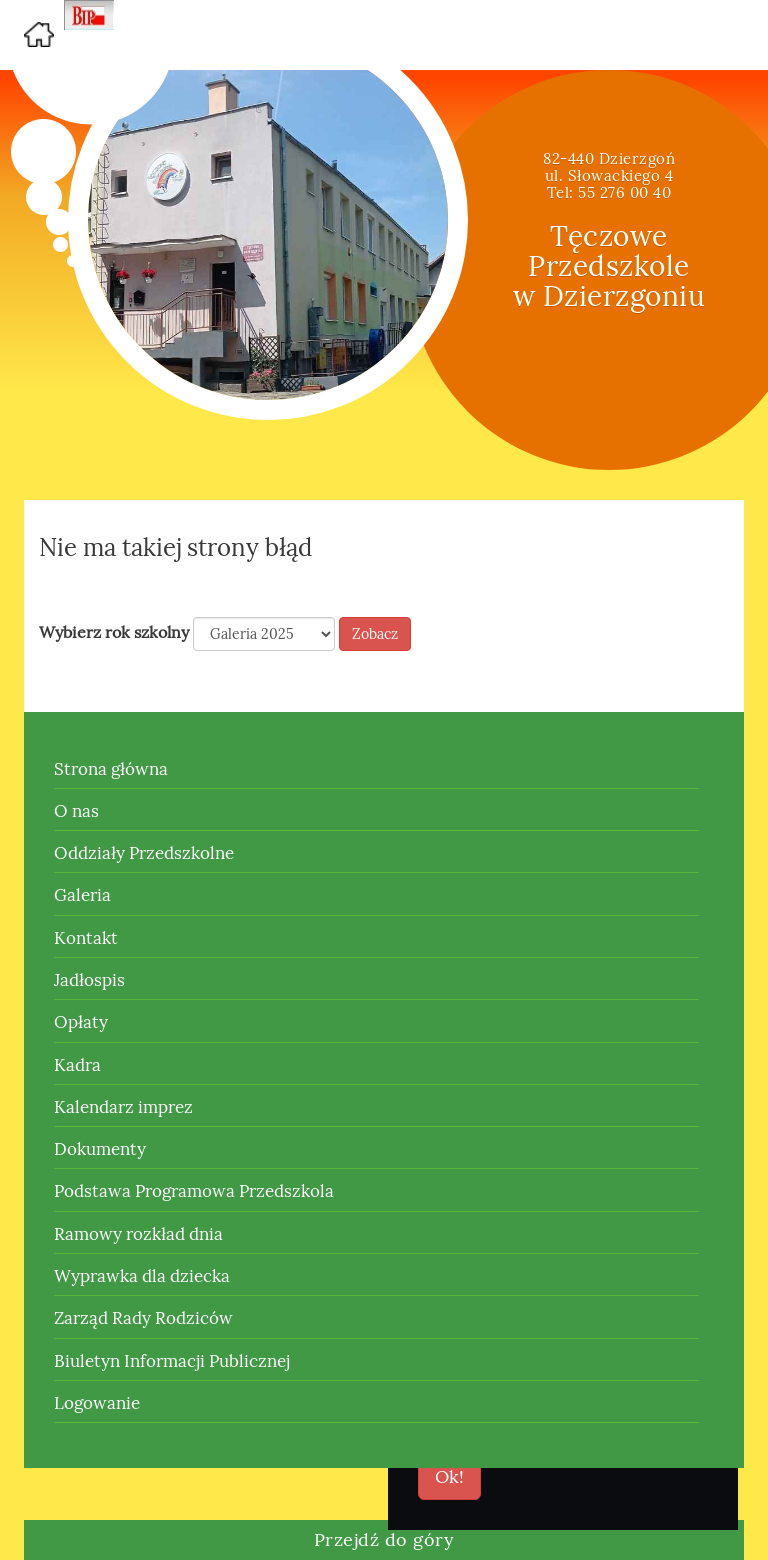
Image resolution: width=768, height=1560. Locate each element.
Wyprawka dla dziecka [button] (142, 1276)
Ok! (449, 1476)
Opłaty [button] (81, 1022)
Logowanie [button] (97, 1403)
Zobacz (375, 634)
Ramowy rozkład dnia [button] (138, 1234)
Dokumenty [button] (100, 1149)
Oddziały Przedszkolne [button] (144, 853)
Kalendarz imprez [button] (123, 1107)
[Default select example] (264, 634)
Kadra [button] (77, 1065)
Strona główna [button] (111, 769)
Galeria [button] (82, 895)
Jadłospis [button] (89, 980)
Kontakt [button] (86, 938)
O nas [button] (76, 811)
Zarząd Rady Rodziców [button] (143, 1318)
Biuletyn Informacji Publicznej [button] (172, 1361)
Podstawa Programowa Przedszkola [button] (194, 1191)
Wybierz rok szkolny (114, 632)
